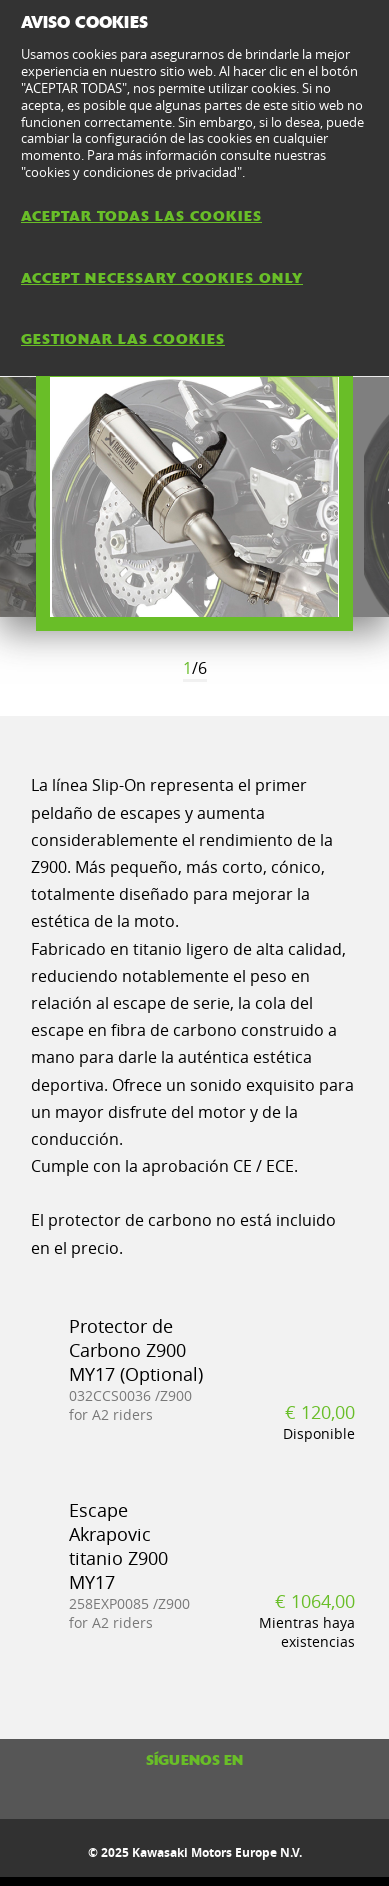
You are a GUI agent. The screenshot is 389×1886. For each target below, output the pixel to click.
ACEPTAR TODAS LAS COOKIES (141, 216)
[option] (194, 497)
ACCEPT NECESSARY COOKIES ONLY (162, 278)
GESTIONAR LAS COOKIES (123, 339)
